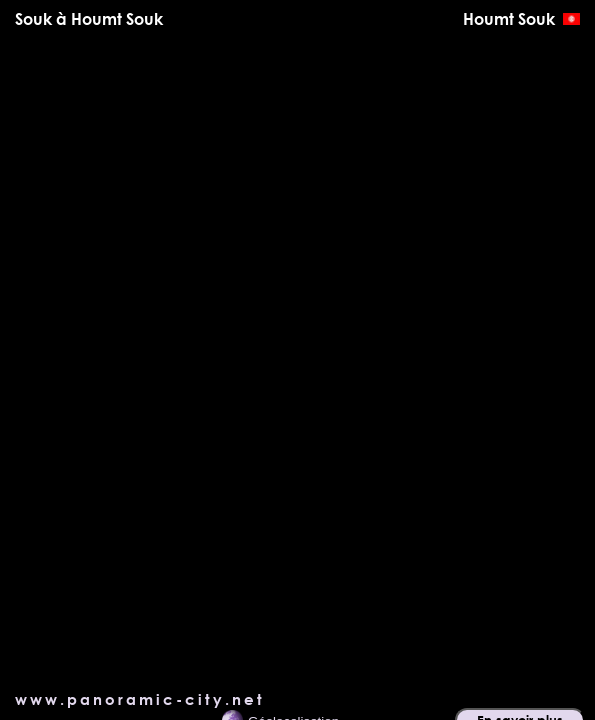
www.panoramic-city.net (140, 699)
